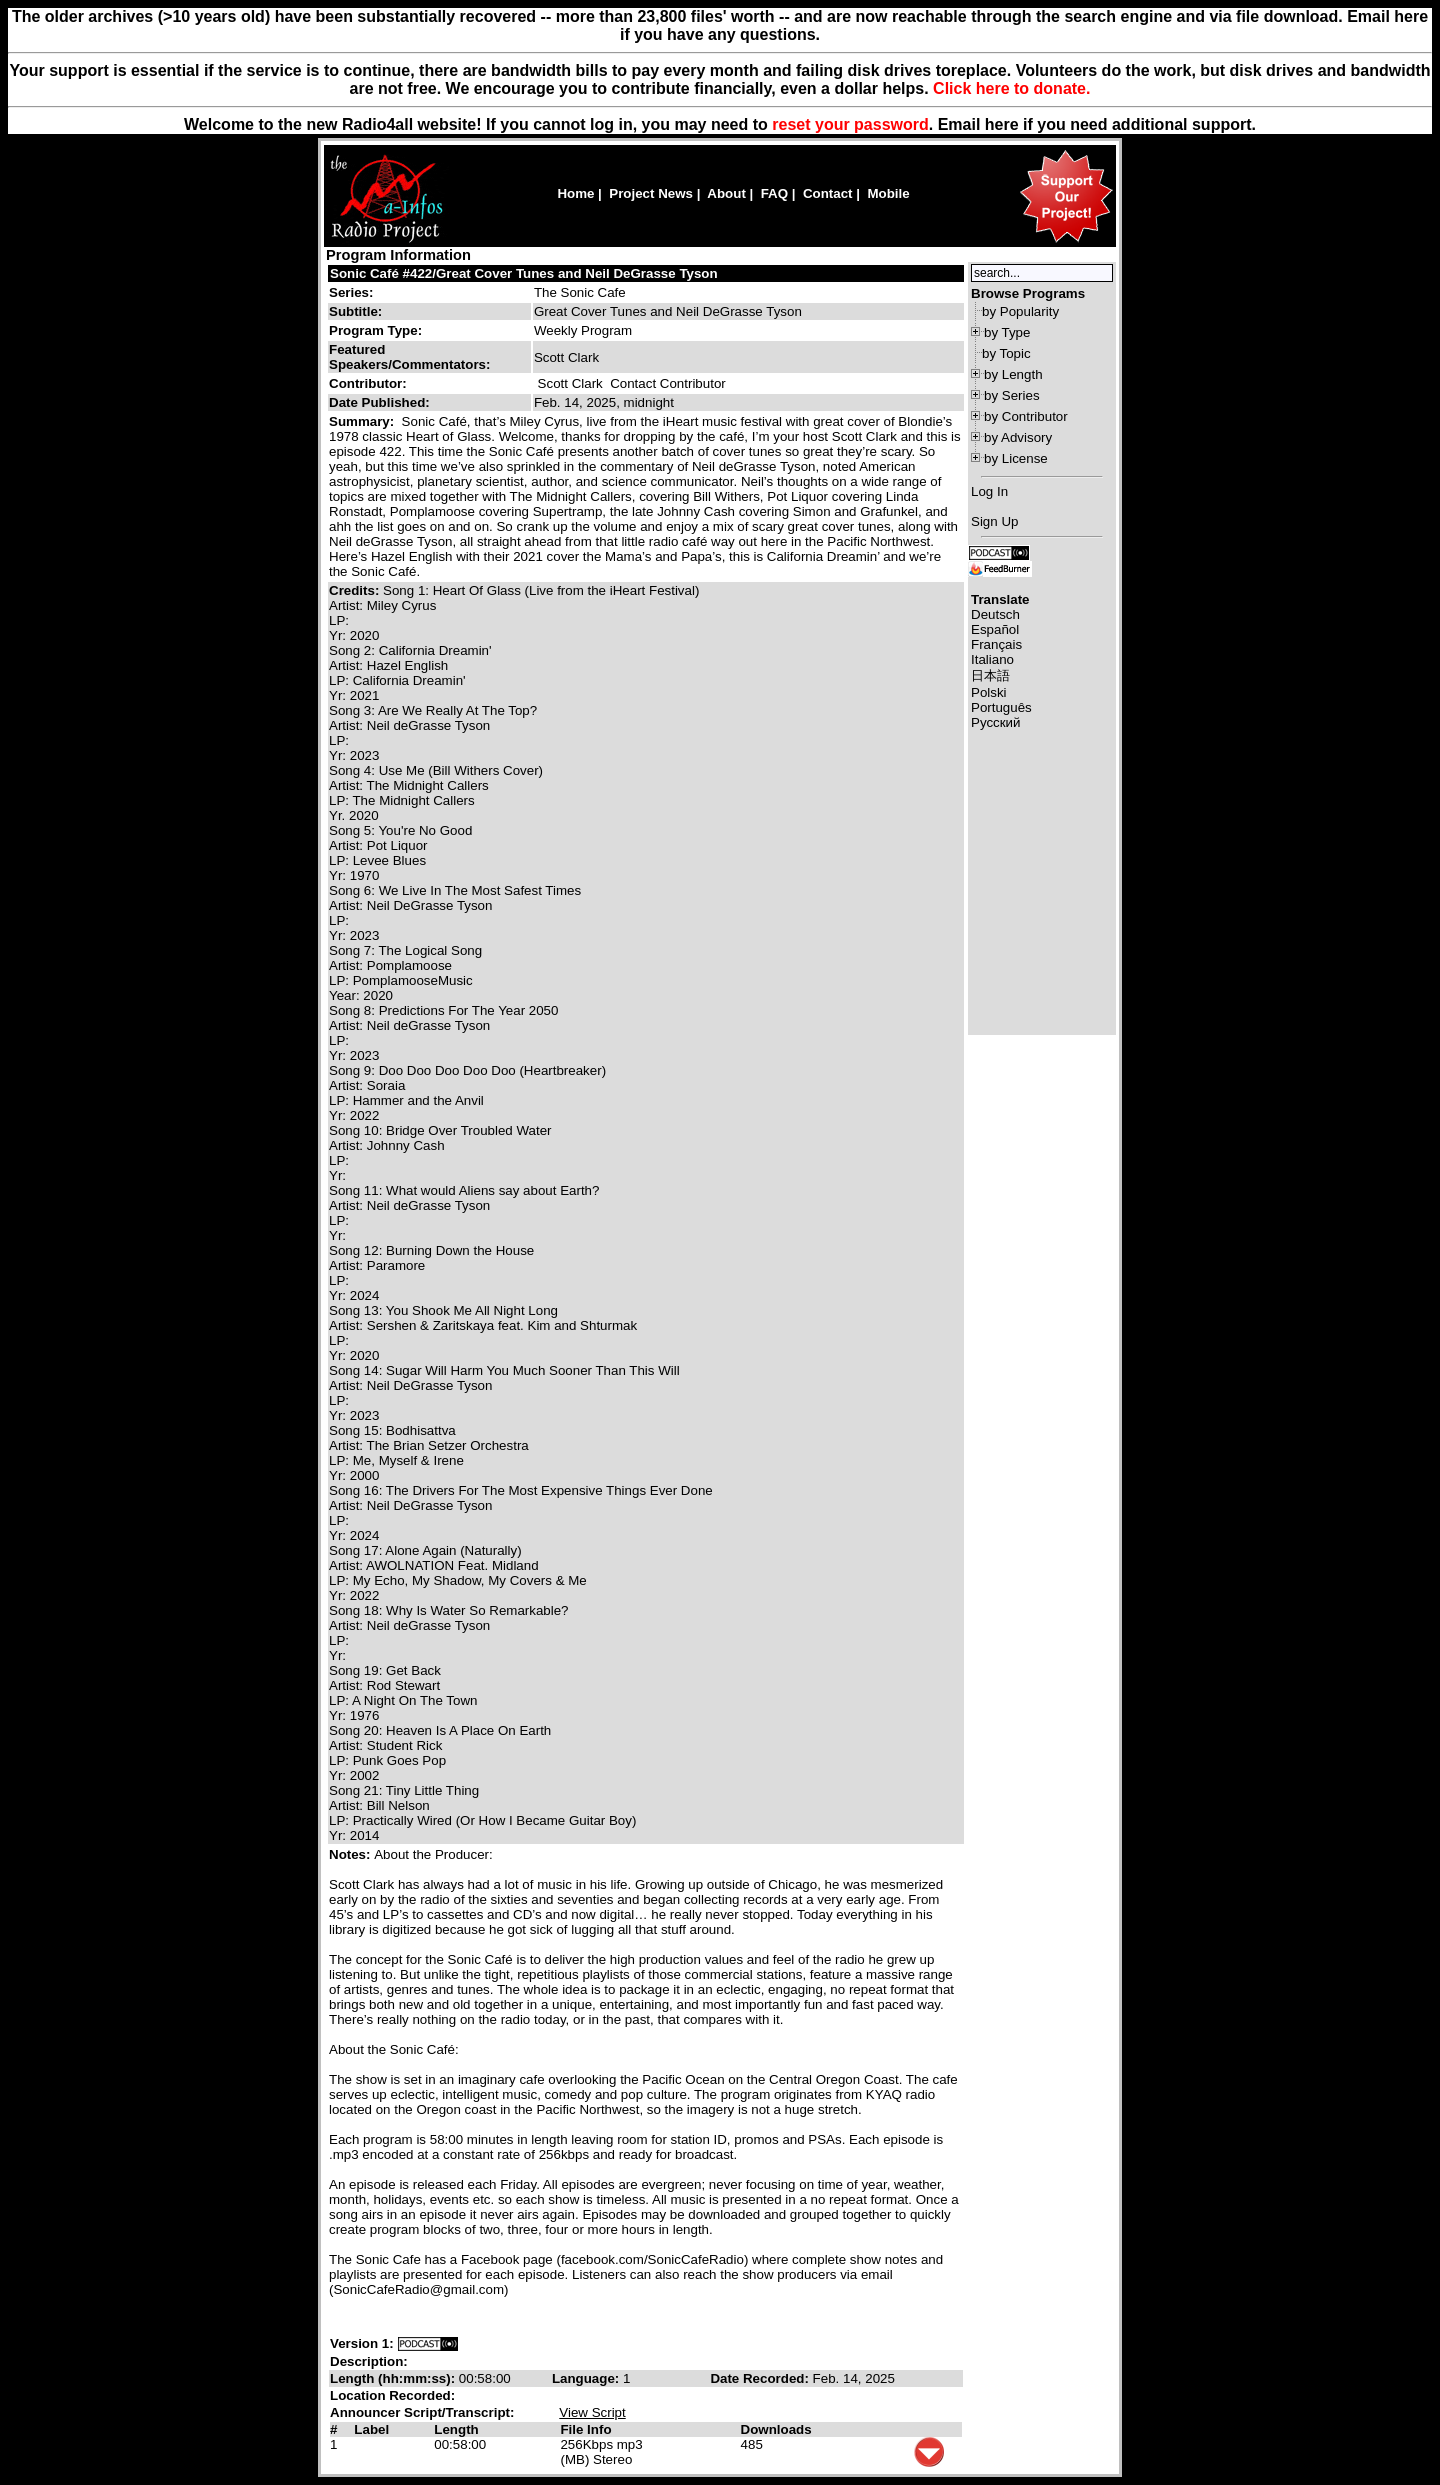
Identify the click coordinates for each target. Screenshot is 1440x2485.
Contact (828, 193)
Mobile (888, 193)
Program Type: (375, 330)
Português (1001, 707)
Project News (651, 193)
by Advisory (1018, 437)
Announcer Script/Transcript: (422, 2412)
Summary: (363, 421)
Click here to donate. (1011, 88)
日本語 (990, 675)
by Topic (1006, 353)
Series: (351, 292)
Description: (369, 2361)
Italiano (992, 659)
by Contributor (1026, 416)
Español (995, 629)
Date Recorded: (761, 2378)
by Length (1013, 374)
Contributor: (368, 383)
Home (575, 193)
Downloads (776, 2429)
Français (996, 644)
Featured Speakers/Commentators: (409, 357)
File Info (585, 2429)
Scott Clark (570, 383)
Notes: (351, 1854)
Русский (995, 722)
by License (1016, 458)
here (1002, 124)
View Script (592, 2412)
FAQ (774, 193)
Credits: (356, 590)
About (726, 193)
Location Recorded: (392, 2395)
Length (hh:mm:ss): (394, 2378)
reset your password (850, 124)
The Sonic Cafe (580, 292)
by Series (1012, 395)
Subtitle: (355, 311)
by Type (1007, 332)
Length (456, 2429)
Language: (587, 2378)
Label (371, 2429)
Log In (989, 491)
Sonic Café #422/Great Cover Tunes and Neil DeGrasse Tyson (524, 273)
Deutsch (995, 614)
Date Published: (379, 402)
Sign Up (994, 521)
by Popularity (1020, 311)
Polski (989, 692)
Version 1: (362, 2343)
